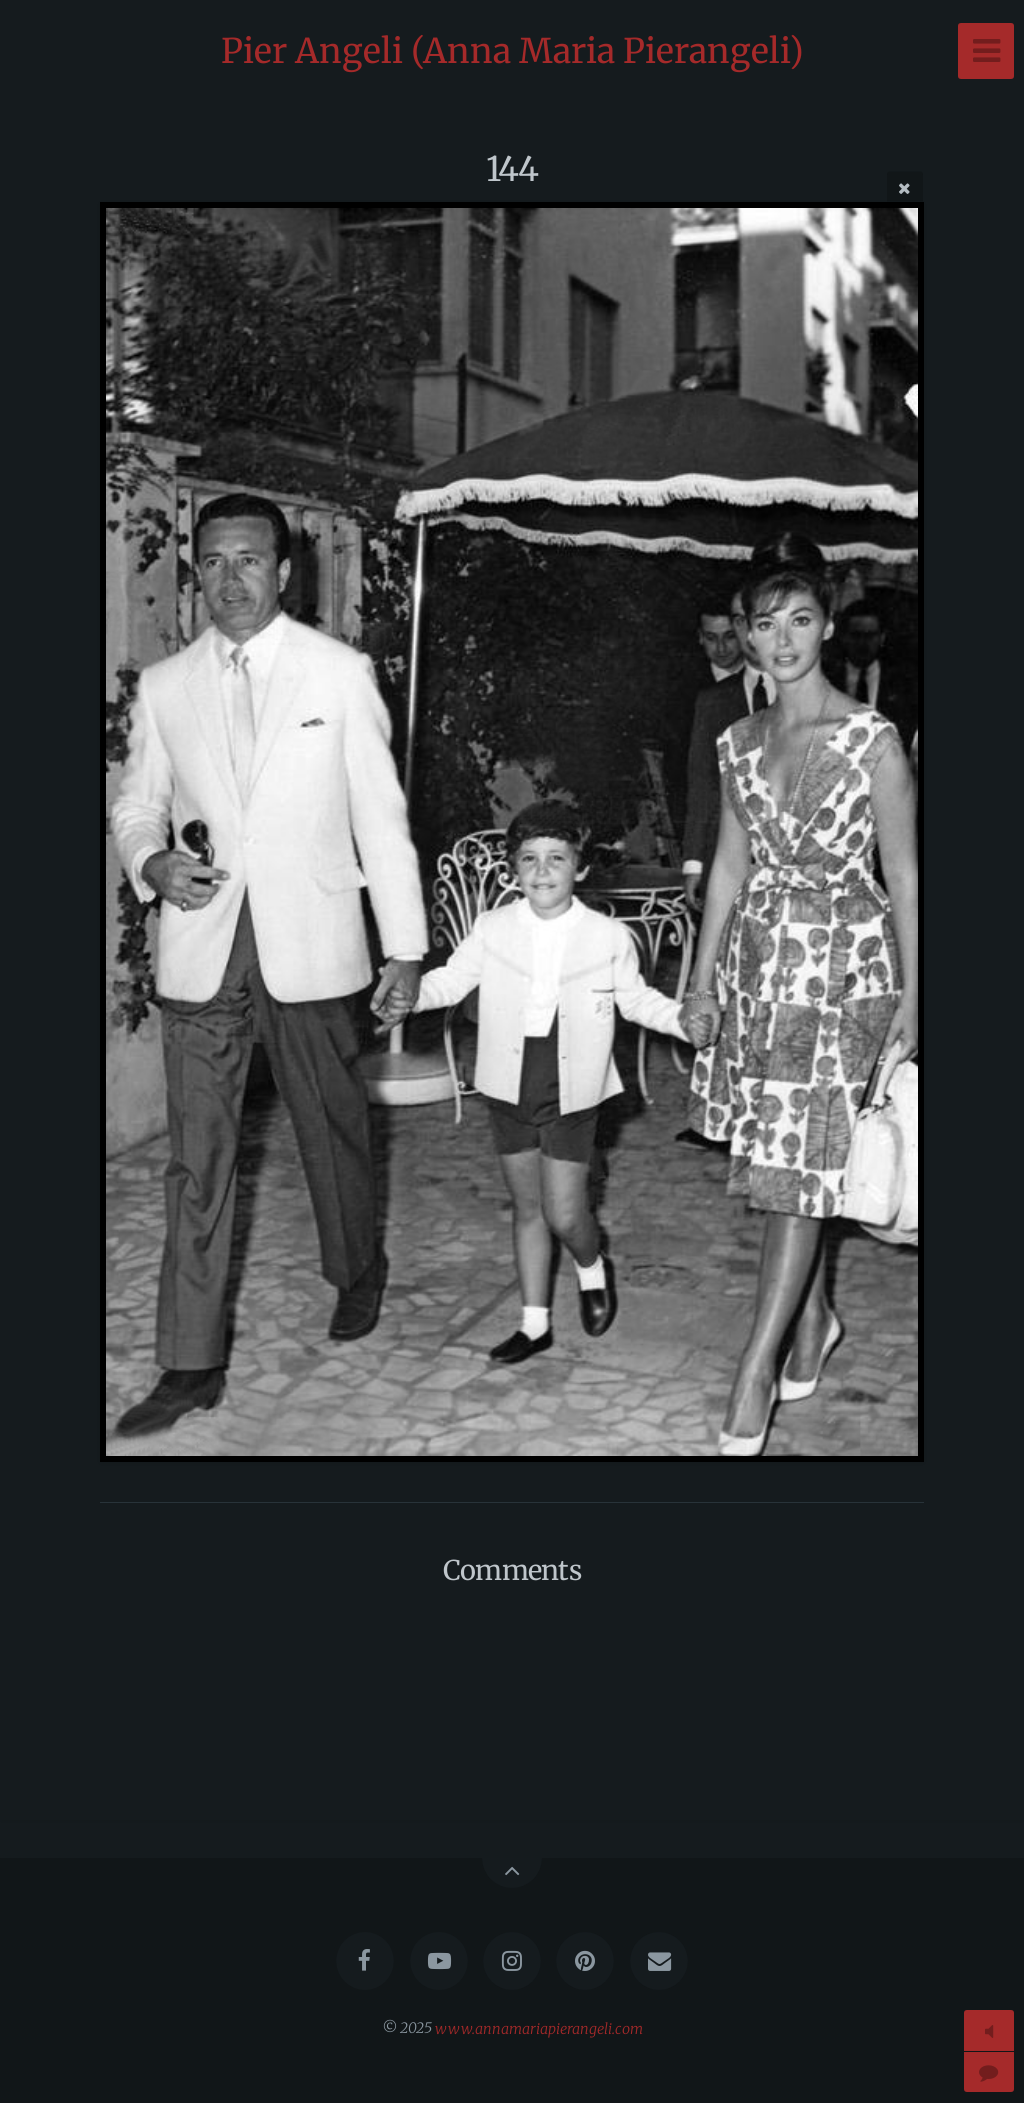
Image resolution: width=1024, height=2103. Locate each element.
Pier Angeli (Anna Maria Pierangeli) (512, 51)
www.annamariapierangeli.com (539, 2028)
